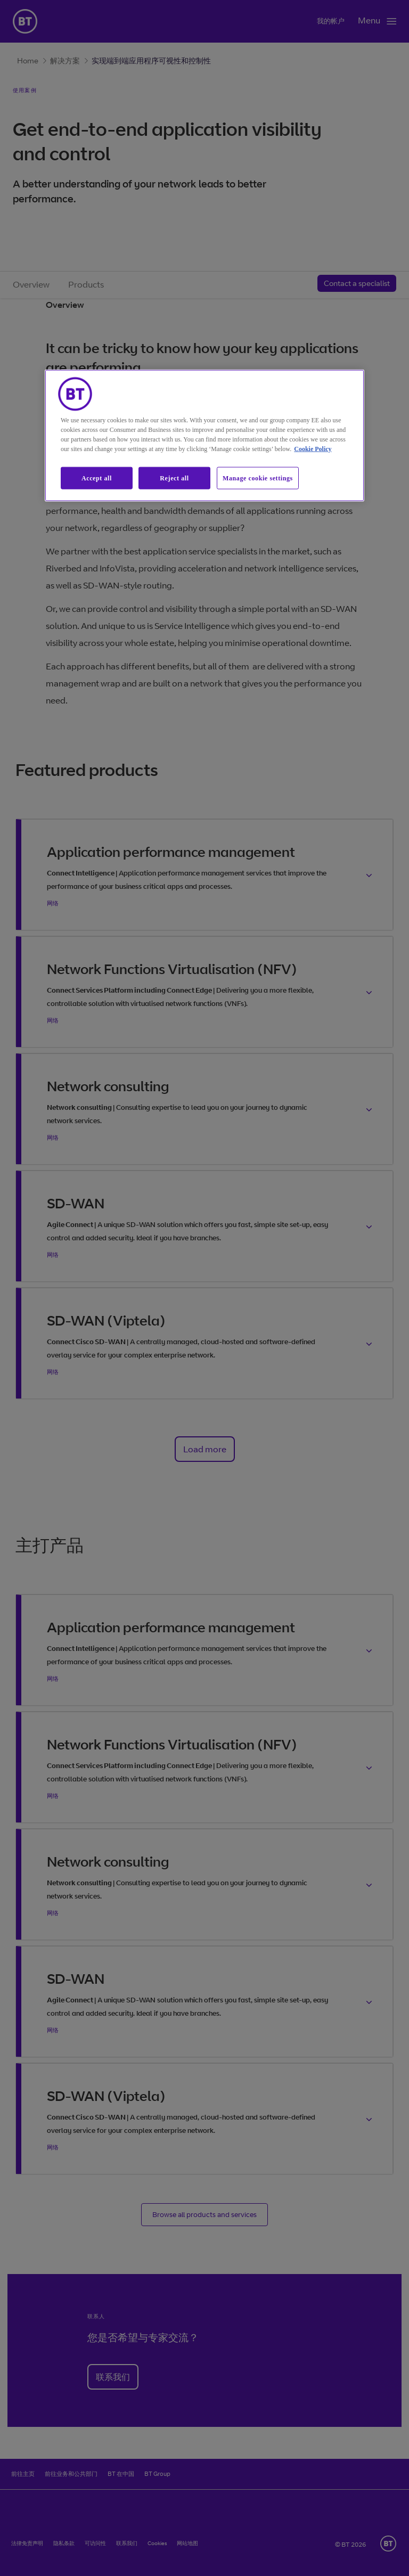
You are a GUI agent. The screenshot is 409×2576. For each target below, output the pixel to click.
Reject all (174, 477)
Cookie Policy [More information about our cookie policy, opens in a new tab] (312, 448)
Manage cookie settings (258, 477)
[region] (204, 435)
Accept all (96, 477)
